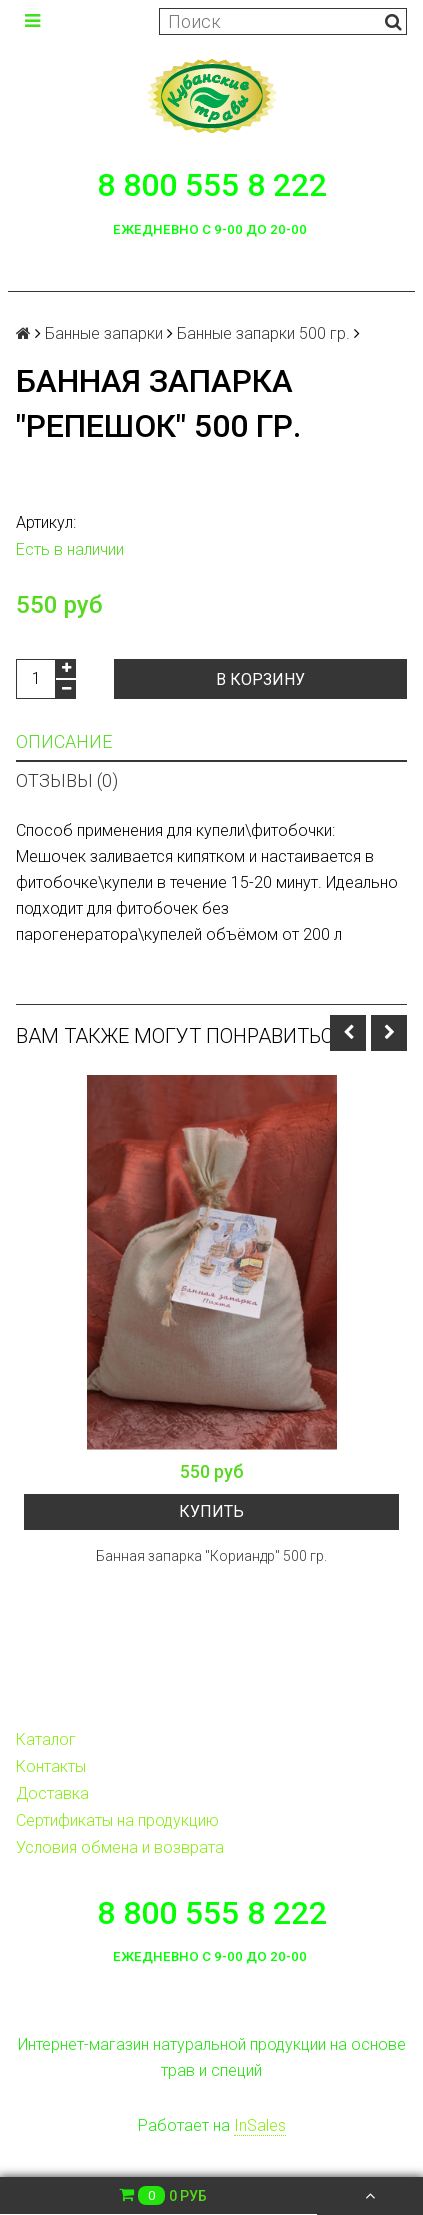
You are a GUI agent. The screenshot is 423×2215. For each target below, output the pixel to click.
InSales (260, 2125)
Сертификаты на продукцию (117, 1820)
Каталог (46, 1739)
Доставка (52, 1793)
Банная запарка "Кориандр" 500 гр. (211, 1556)
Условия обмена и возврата (120, 1847)
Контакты (51, 1766)
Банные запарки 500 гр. (263, 333)
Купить (211, 1511)
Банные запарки (104, 333)
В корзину (260, 679)
